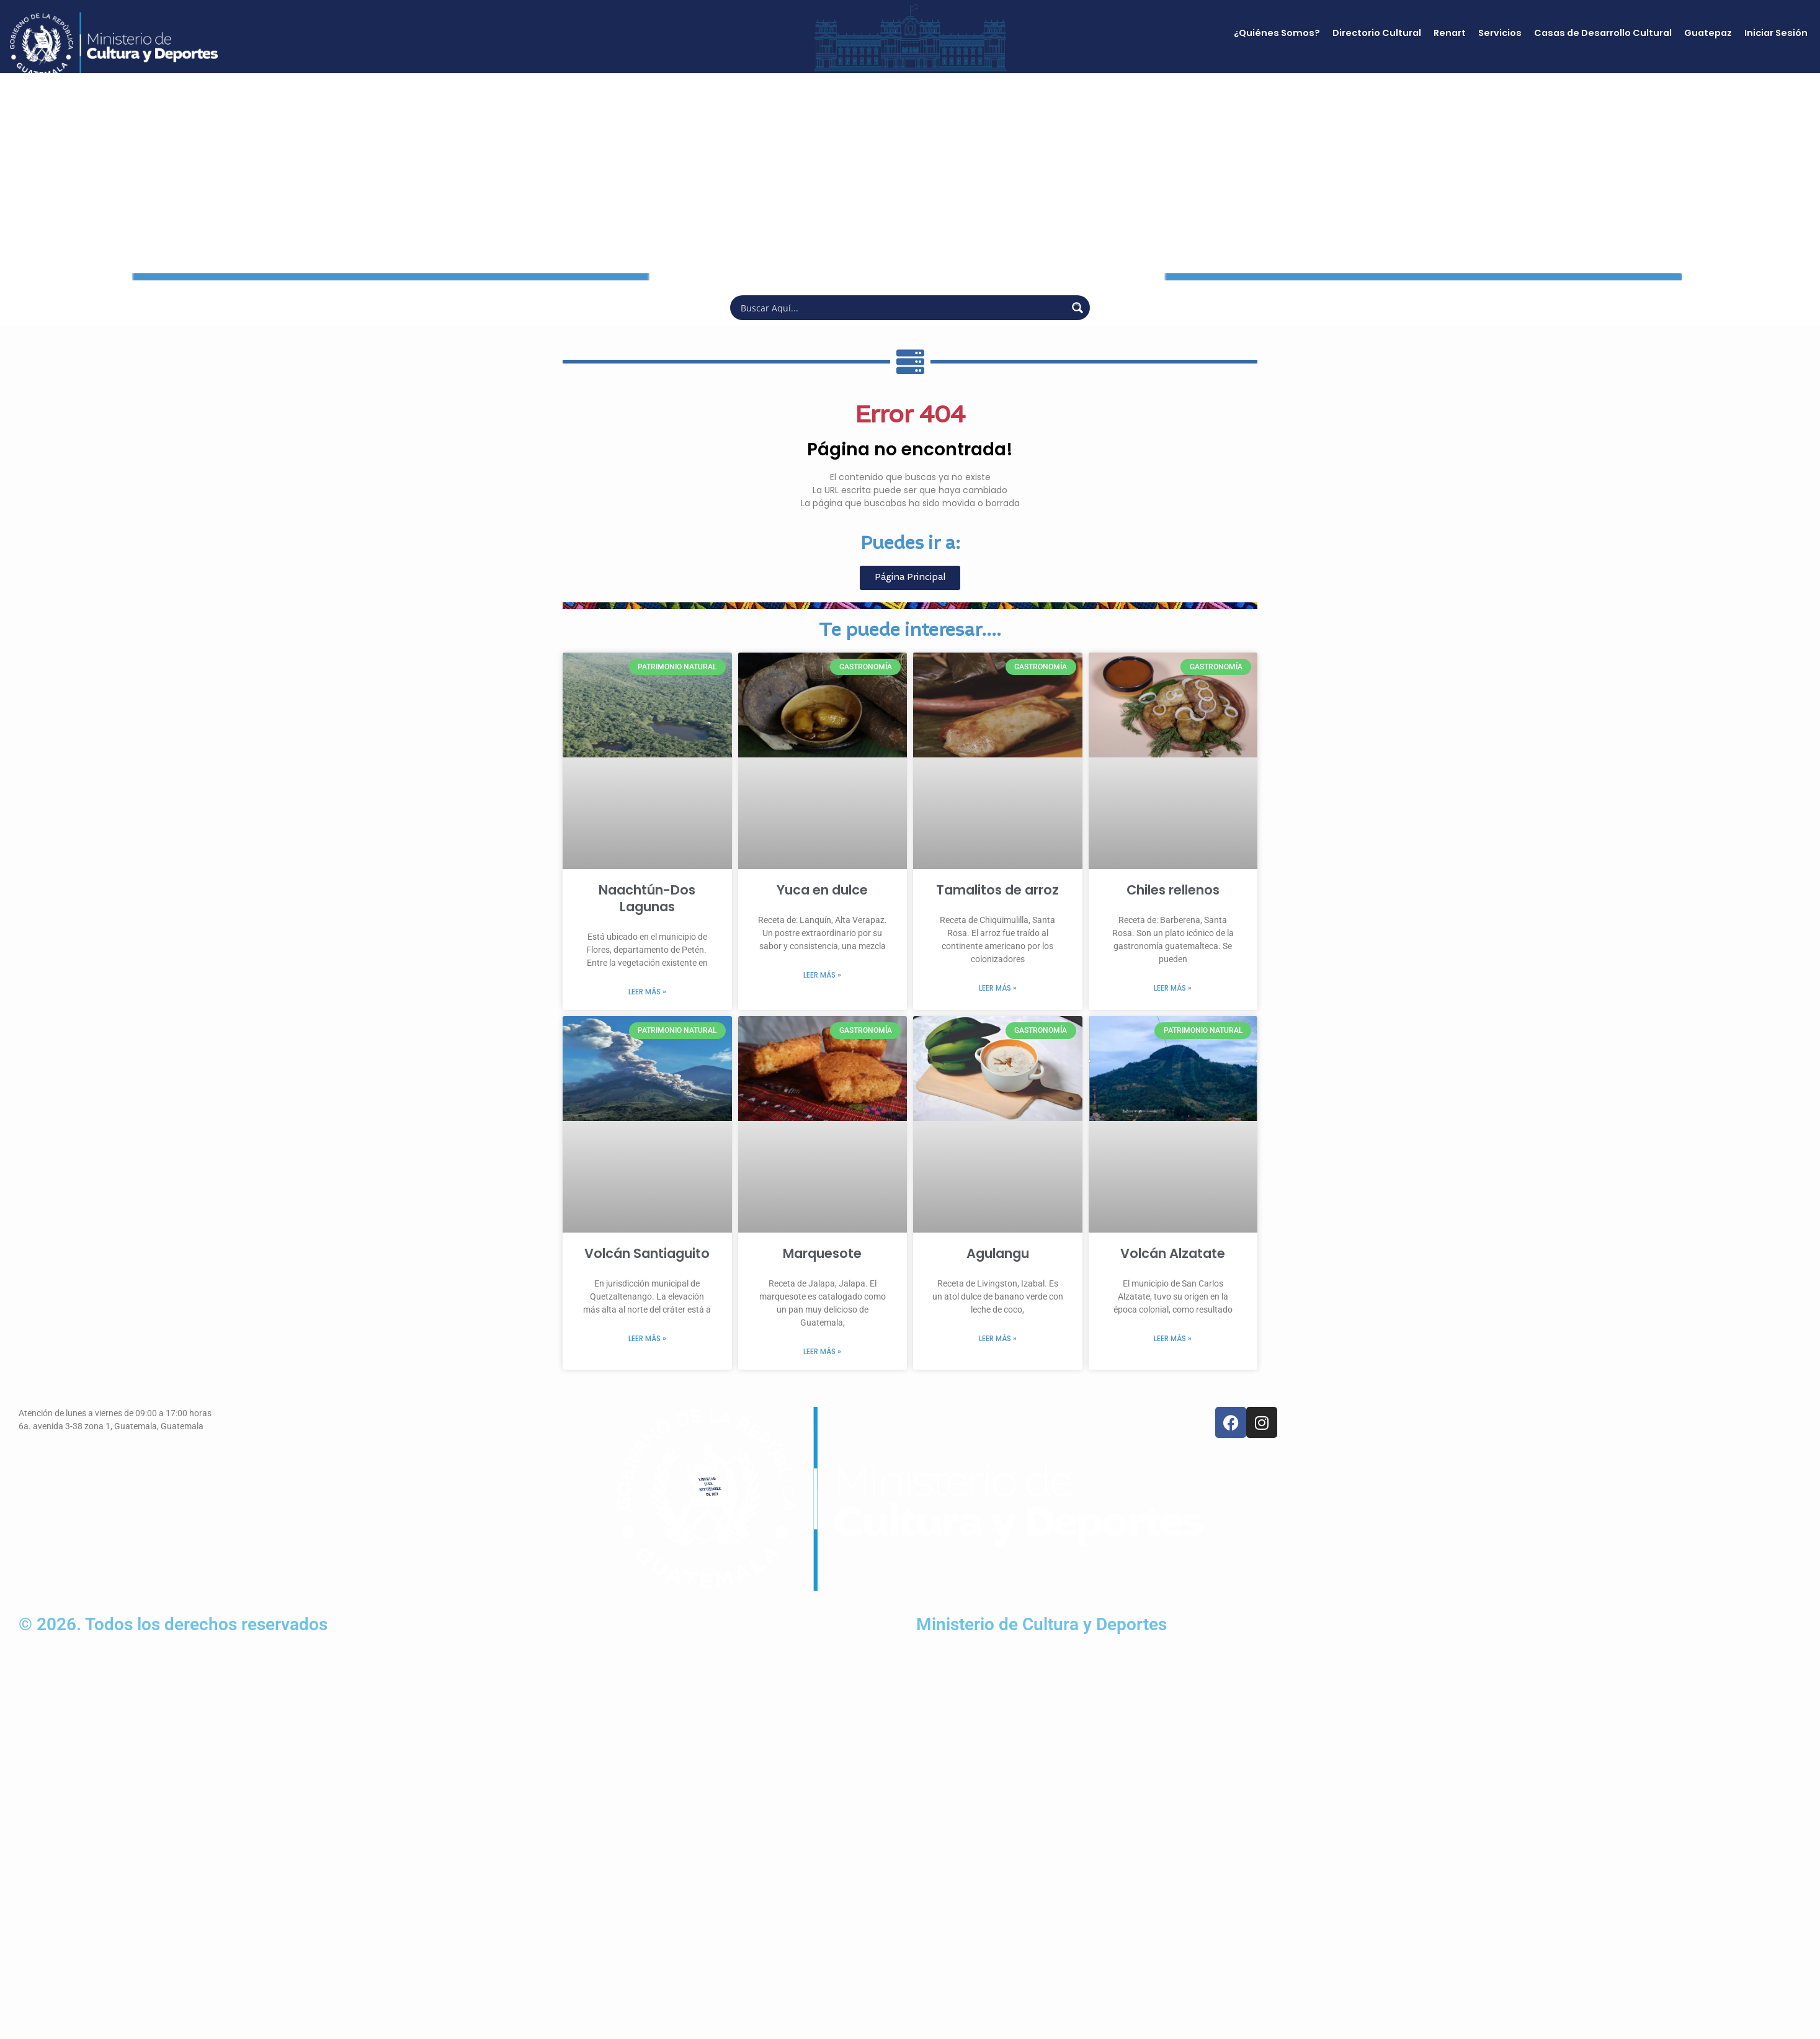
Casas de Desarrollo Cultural (1603, 33)
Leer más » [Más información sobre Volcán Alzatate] (1173, 1338)
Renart (1450, 33)
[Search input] (902, 307)
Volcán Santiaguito (647, 1253)
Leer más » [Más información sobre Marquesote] (822, 1351)
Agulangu (997, 1253)
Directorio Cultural (1376, 33)
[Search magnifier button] (1077, 307)
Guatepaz (1708, 33)
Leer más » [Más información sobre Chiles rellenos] (1173, 988)
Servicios (1500, 33)
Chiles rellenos (1173, 890)
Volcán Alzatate (1172, 1253)
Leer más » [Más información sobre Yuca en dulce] (822, 975)
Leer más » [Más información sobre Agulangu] (998, 1338)
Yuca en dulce (822, 890)
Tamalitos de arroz (997, 890)
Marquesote (822, 1253)
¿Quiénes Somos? (1277, 33)
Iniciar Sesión (1776, 33)
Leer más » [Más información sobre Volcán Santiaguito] (647, 1338)
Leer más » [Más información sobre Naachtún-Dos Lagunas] (647, 991)
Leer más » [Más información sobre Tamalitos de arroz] (998, 988)
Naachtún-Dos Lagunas (647, 898)
